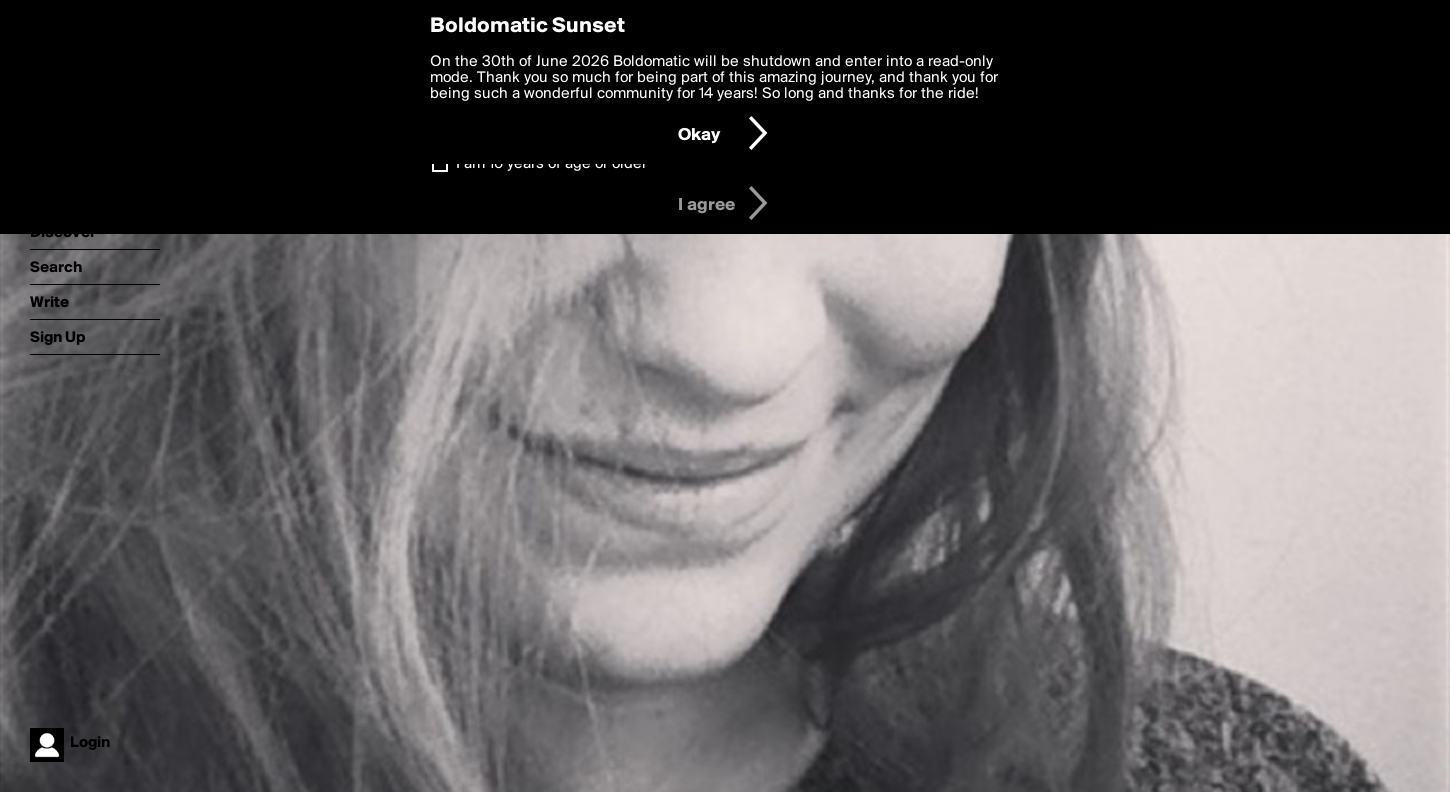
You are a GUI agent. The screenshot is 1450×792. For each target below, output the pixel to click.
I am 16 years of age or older (551, 164)
